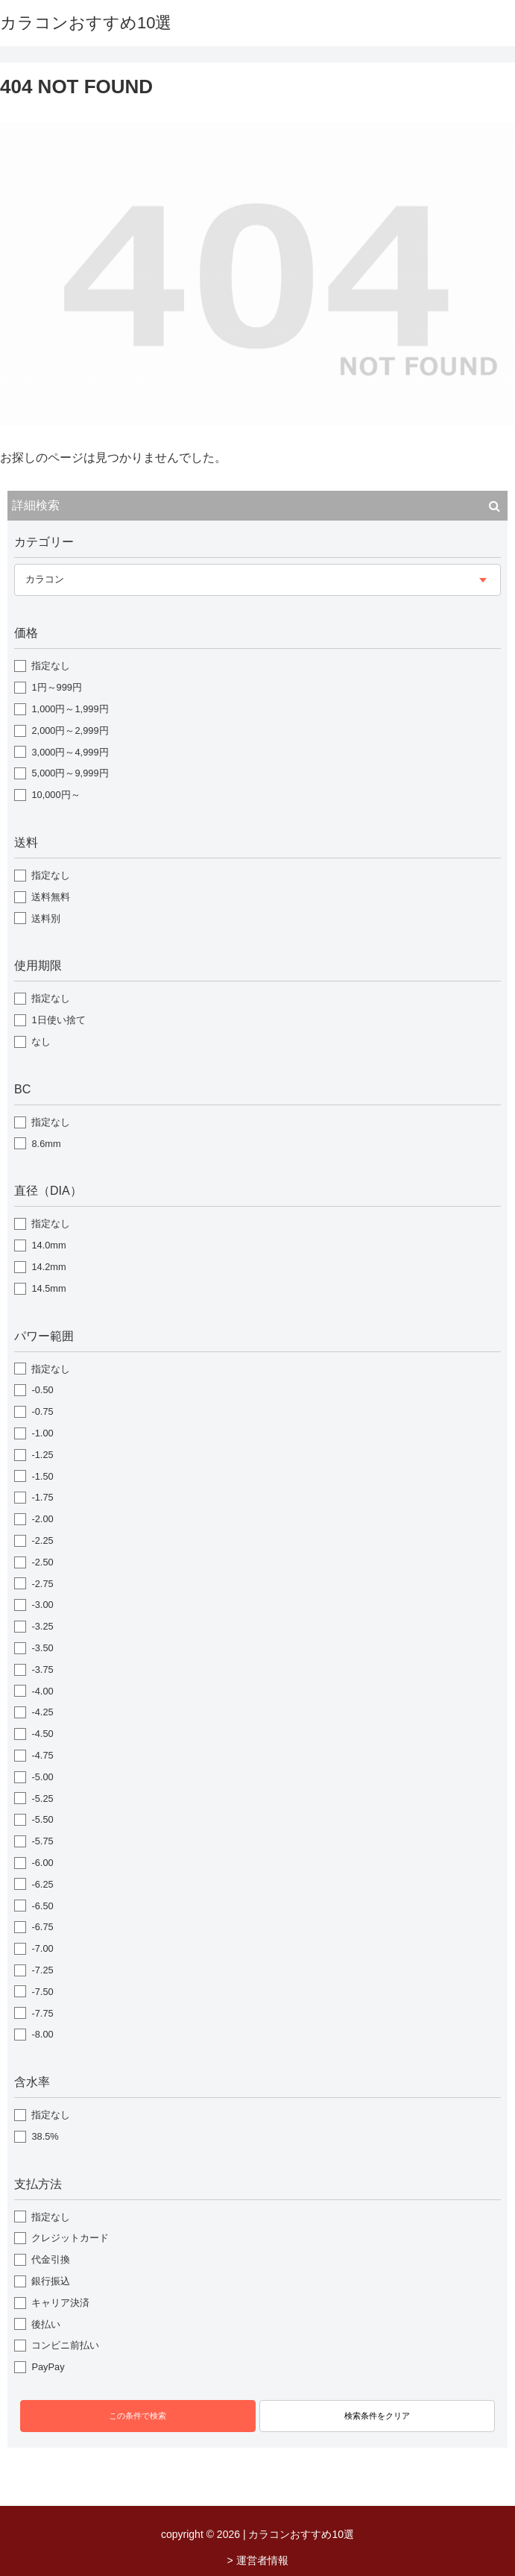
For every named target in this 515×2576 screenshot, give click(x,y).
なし (41, 1041)
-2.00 (42, 1518)
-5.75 (42, 1841)
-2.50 (42, 1562)
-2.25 (42, 1540)
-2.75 (42, 1583)
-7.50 (42, 1991)
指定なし (50, 665)
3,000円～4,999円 (69, 752)
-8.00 (42, 2034)
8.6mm (45, 1143)
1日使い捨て (58, 1019)
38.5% (44, 2136)
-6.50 (42, 1905)
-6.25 (42, 1884)
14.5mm (48, 1288)
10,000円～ (55, 794)
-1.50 (42, 1476)
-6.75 (42, 1926)
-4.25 (42, 1712)
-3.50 (42, 1647)
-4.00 (42, 1691)
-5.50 (42, 1819)
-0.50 (42, 1389)
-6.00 (42, 1862)
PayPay (47, 2366)
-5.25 (42, 1798)
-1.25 (42, 1454)
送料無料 (50, 896)
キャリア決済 (60, 2302)
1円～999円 (56, 687)
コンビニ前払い (65, 2345)
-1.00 (42, 1433)
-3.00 (42, 1604)
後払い (45, 2324)
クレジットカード (70, 2237)
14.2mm (48, 1266)
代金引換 (50, 2259)
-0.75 (42, 1411)
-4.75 (42, 1755)
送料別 (45, 918)
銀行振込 (50, 2281)
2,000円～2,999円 (69, 730)
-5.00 (42, 1776)
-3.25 (42, 1626)
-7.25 (42, 1970)
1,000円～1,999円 (69, 708)
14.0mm (48, 1245)
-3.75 (42, 1669)
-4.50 (42, 1733)
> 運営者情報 (257, 2560)
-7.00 (42, 1948)
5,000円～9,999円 (69, 773)
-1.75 (42, 1497)
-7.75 (42, 2013)
